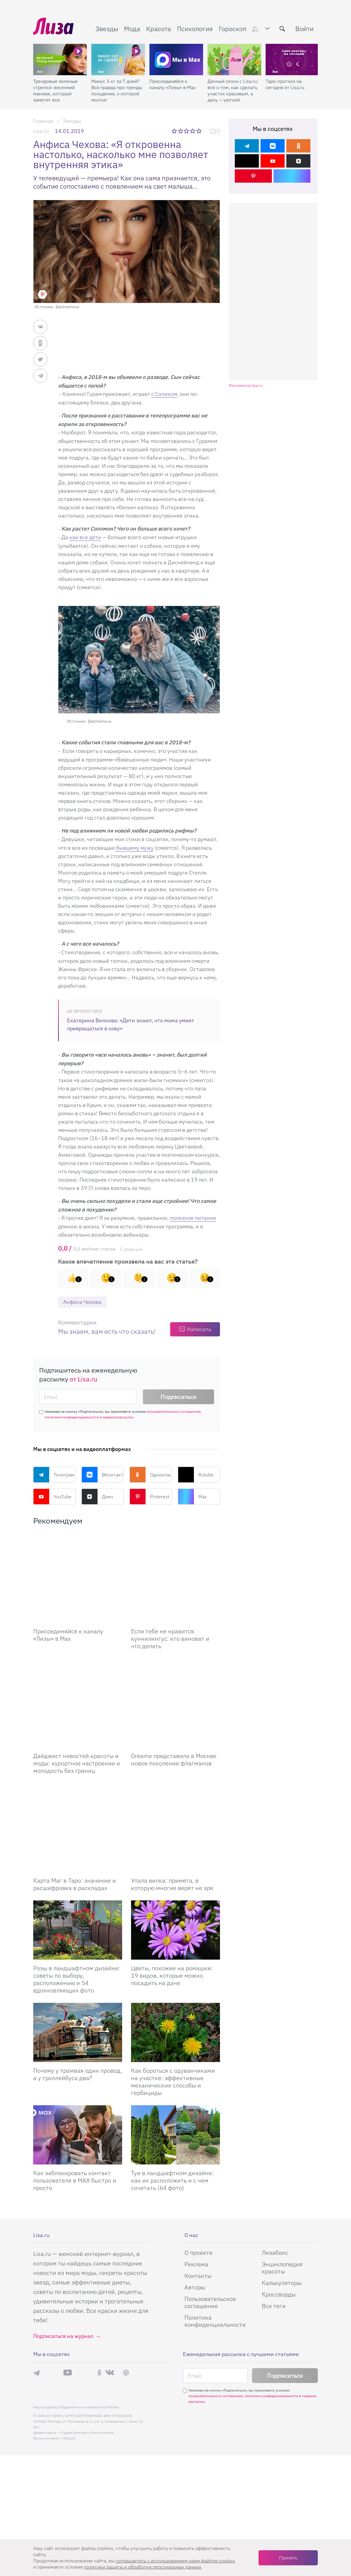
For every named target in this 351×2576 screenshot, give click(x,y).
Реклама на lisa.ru (246, 385)
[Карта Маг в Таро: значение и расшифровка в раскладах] (77, 1753)
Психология (195, 28)
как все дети (85, 537)
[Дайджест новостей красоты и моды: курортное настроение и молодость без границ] (77, 1658)
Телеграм (53, 1475)
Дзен (97, 1497)
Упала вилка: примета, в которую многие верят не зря (172, 1795)
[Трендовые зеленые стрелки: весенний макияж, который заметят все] (60, 59)
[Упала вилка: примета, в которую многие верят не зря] (175, 1753)
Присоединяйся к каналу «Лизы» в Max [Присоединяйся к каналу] (68, 1605)
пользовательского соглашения (173, 1411)
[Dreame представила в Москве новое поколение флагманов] (175, 1658)
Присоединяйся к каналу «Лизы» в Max (172, 84)
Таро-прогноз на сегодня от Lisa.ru (285, 84)
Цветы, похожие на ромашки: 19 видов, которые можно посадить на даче (172, 1886)
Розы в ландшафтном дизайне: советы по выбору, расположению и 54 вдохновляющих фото (76, 1890)
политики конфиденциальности (72, 1417)
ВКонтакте (103, 1475)
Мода (132, 28)
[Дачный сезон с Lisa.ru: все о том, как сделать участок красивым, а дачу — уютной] (234, 59)
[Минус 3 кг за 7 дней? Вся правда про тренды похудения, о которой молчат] (118, 59)
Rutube (195, 1475)
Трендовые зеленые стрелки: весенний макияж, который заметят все (55, 90)
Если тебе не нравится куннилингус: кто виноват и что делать (170, 1609)
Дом (259, 28)
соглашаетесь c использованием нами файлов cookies (175, 2561)
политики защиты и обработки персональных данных (142, 2567)
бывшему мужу (134, 847)
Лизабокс (275, 2537)
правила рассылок (118, 1417)
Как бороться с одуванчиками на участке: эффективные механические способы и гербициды (173, 1993)
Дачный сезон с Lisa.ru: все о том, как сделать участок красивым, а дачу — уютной (233, 90)
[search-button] (282, 29)
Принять (288, 2558)
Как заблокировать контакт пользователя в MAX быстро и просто (74, 2091)
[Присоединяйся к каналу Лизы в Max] (77, 1563)
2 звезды (181, 131)
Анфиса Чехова (82, 1302)
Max (192, 1497)
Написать (199, 1329)
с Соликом (164, 394)
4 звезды (193, 131)
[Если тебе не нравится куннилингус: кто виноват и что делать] (175, 1563)
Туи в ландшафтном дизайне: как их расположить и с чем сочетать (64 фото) (172, 2091)
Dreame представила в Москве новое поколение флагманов (173, 1700)
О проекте (198, 2537)
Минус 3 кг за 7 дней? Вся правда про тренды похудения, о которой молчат (116, 90)
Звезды (106, 28)
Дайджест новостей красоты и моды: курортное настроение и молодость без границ (76, 1704)
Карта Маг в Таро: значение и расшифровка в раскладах (74, 1795)
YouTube (52, 1497)
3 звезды (187, 131)
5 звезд (199, 131)
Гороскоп (233, 28)
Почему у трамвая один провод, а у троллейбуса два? (77, 1985)
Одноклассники (151, 1475)
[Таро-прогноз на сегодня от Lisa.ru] (292, 59)
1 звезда (175, 131)
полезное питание (193, 1217)
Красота (158, 28)
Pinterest (149, 1497)
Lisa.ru (41, 131)
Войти (304, 28)
